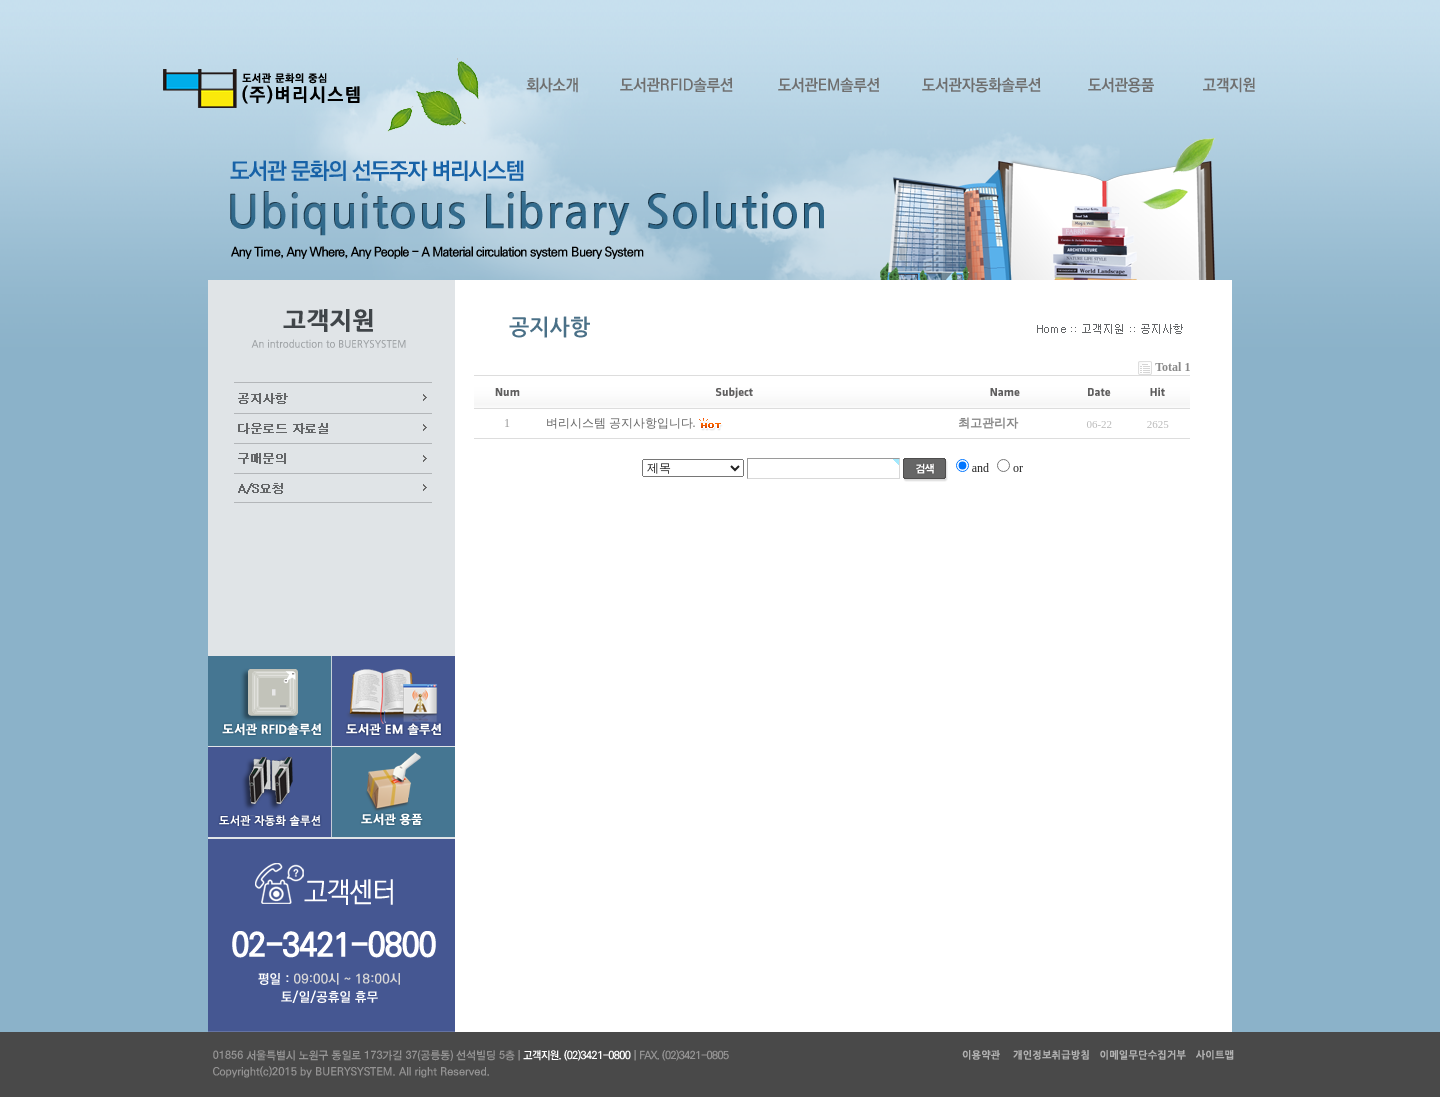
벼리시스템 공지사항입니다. (621, 423)
